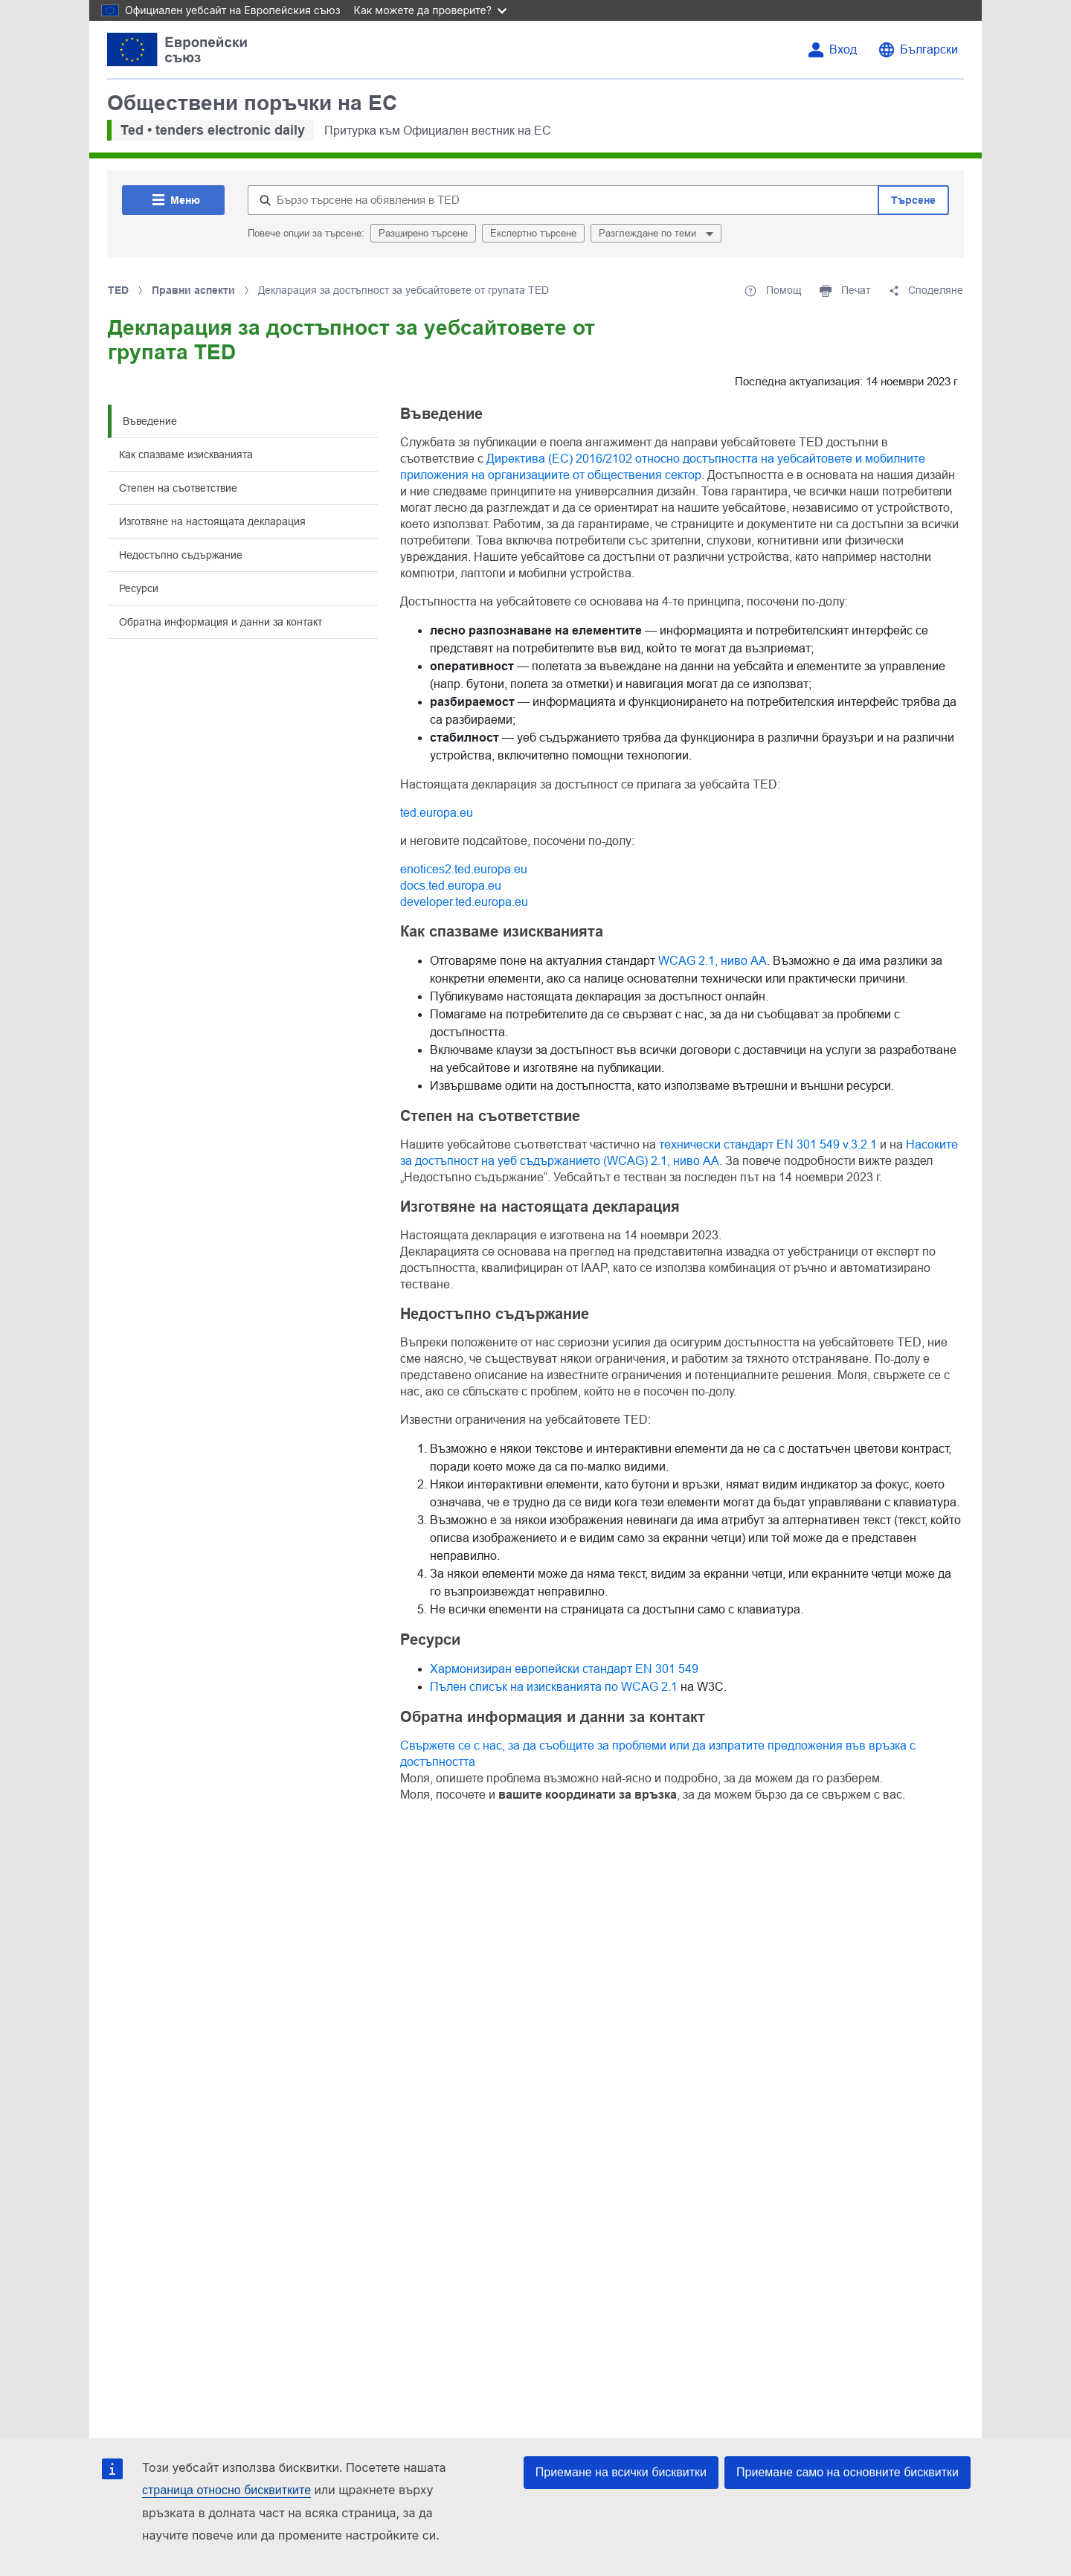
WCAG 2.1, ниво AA (712, 960)
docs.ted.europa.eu (450, 885)
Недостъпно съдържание (180, 555)
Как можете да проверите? (430, 10)
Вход (843, 49)
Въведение (150, 421)
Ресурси (138, 588)
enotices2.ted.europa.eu (463, 869)
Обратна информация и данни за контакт (220, 622)
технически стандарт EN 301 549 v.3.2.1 (768, 1144)
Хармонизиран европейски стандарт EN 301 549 (564, 1669)
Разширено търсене (423, 233)
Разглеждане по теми (649, 233)
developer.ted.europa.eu (464, 902)
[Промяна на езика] (918, 50)
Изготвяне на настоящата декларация (212, 521)
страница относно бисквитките (226, 2490)
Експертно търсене (533, 233)
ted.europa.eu (436, 812)
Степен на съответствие (178, 488)
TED (118, 290)
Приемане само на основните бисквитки (847, 2472)
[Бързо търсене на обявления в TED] (563, 200)
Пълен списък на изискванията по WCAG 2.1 (554, 1686)
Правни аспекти (193, 290)
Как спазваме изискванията (186, 454)
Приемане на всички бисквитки (621, 2472)
